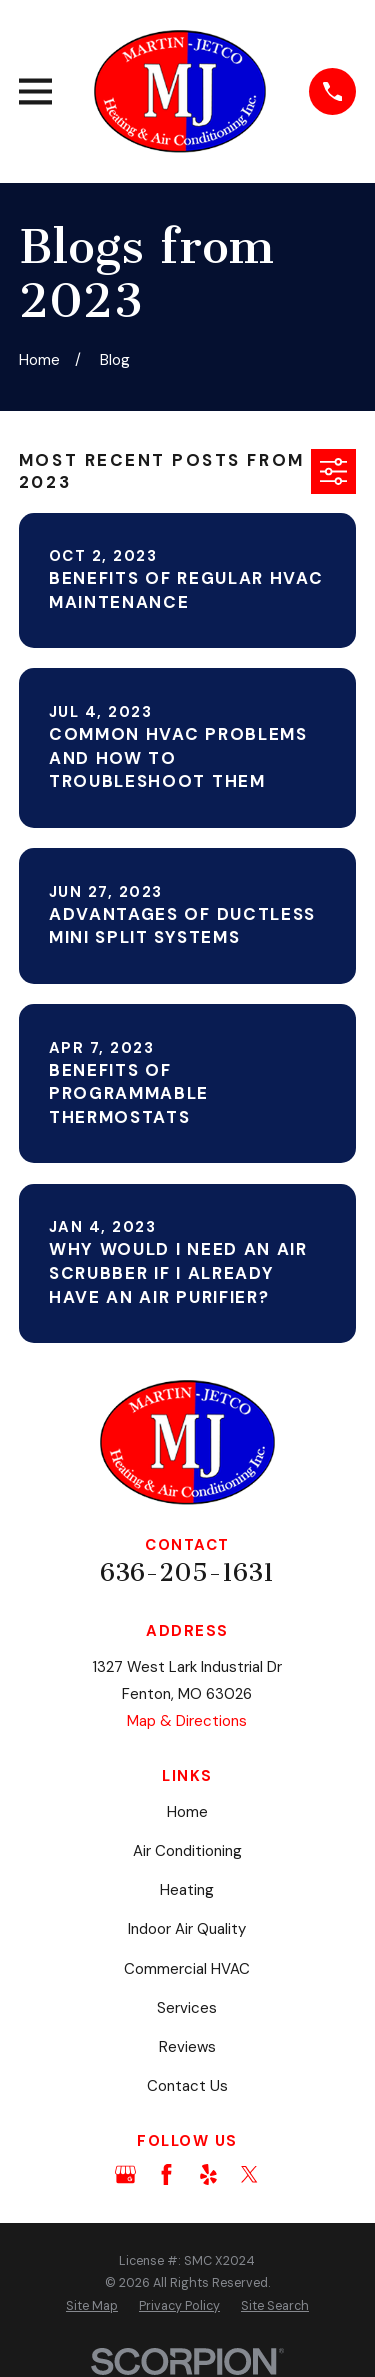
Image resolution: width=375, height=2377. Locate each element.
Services (187, 2008)
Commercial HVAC (187, 1969)
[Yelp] (208, 2174)
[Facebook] (166, 2174)
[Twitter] (249, 2174)
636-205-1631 (187, 1573)
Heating (187, 1890)
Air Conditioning (187, 1851)
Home (187, 1812)
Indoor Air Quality (187, 1929)
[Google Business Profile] (125, 2174)
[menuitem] (92, 2306)
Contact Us (187, 2086)
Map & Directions (187, 1721)
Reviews (187, 2047)
